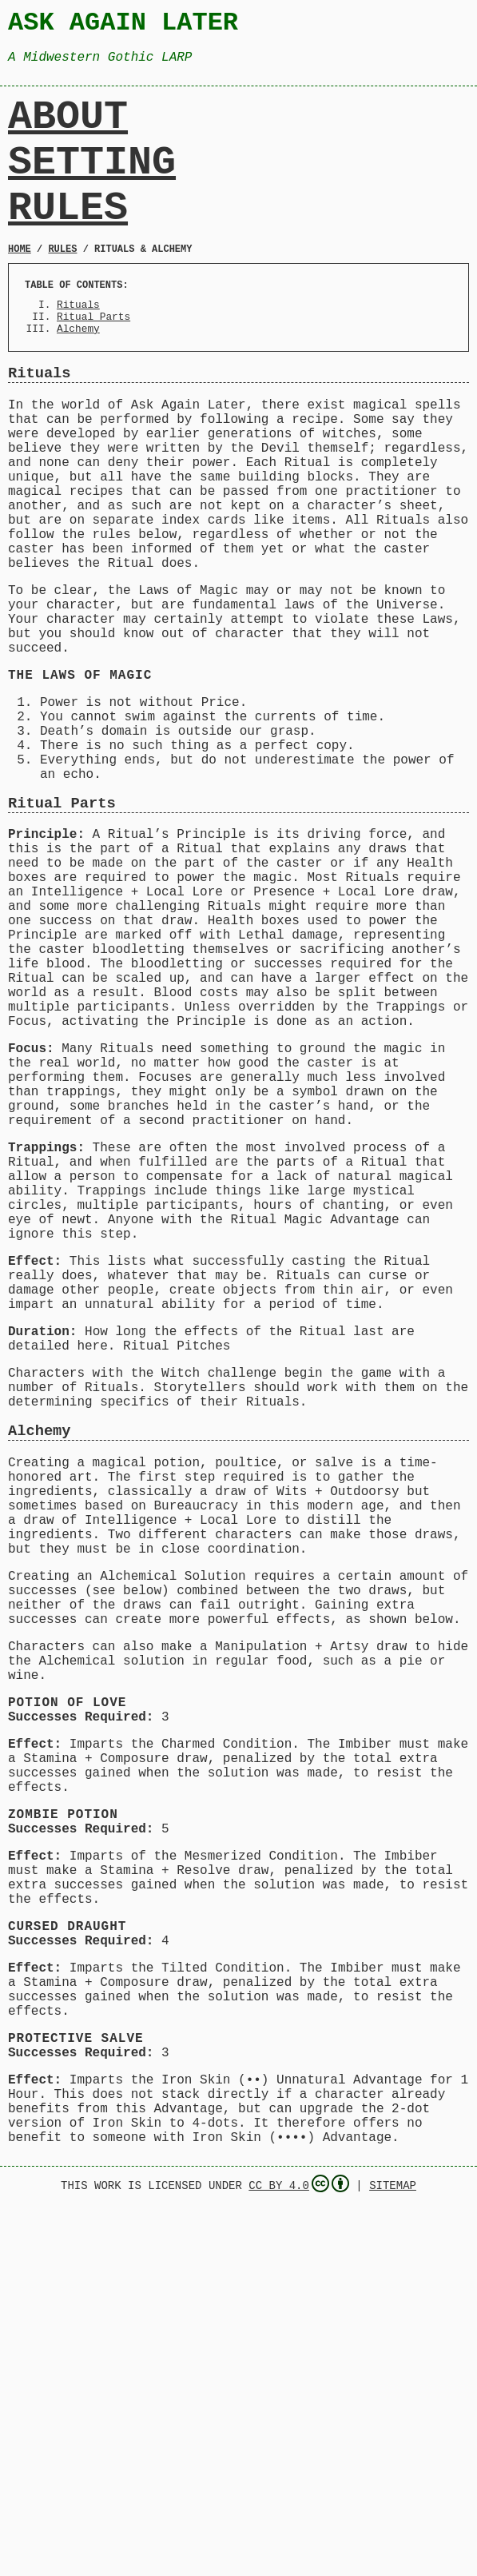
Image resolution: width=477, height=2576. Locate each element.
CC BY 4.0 (298, 2553)
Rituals (78, 345)
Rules (68, 238)
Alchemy (78, 374)
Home (19, 285)
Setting (92, 184)
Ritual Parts (93, 360)
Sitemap (392, 2554)
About (68, 129)
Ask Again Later (123, 25)
